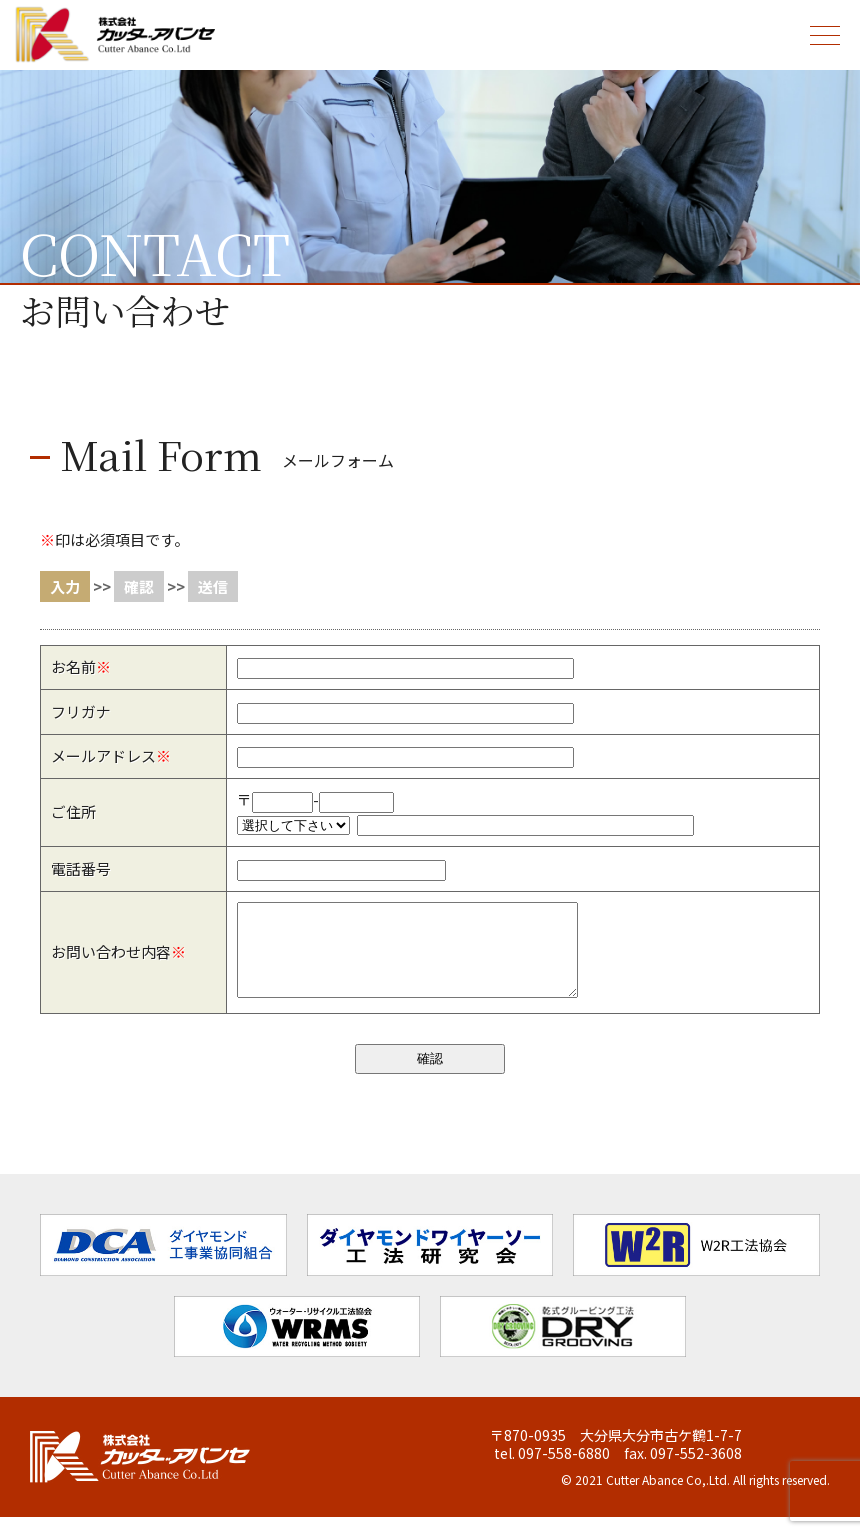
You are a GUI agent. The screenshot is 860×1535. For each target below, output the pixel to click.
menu (820, 23)
